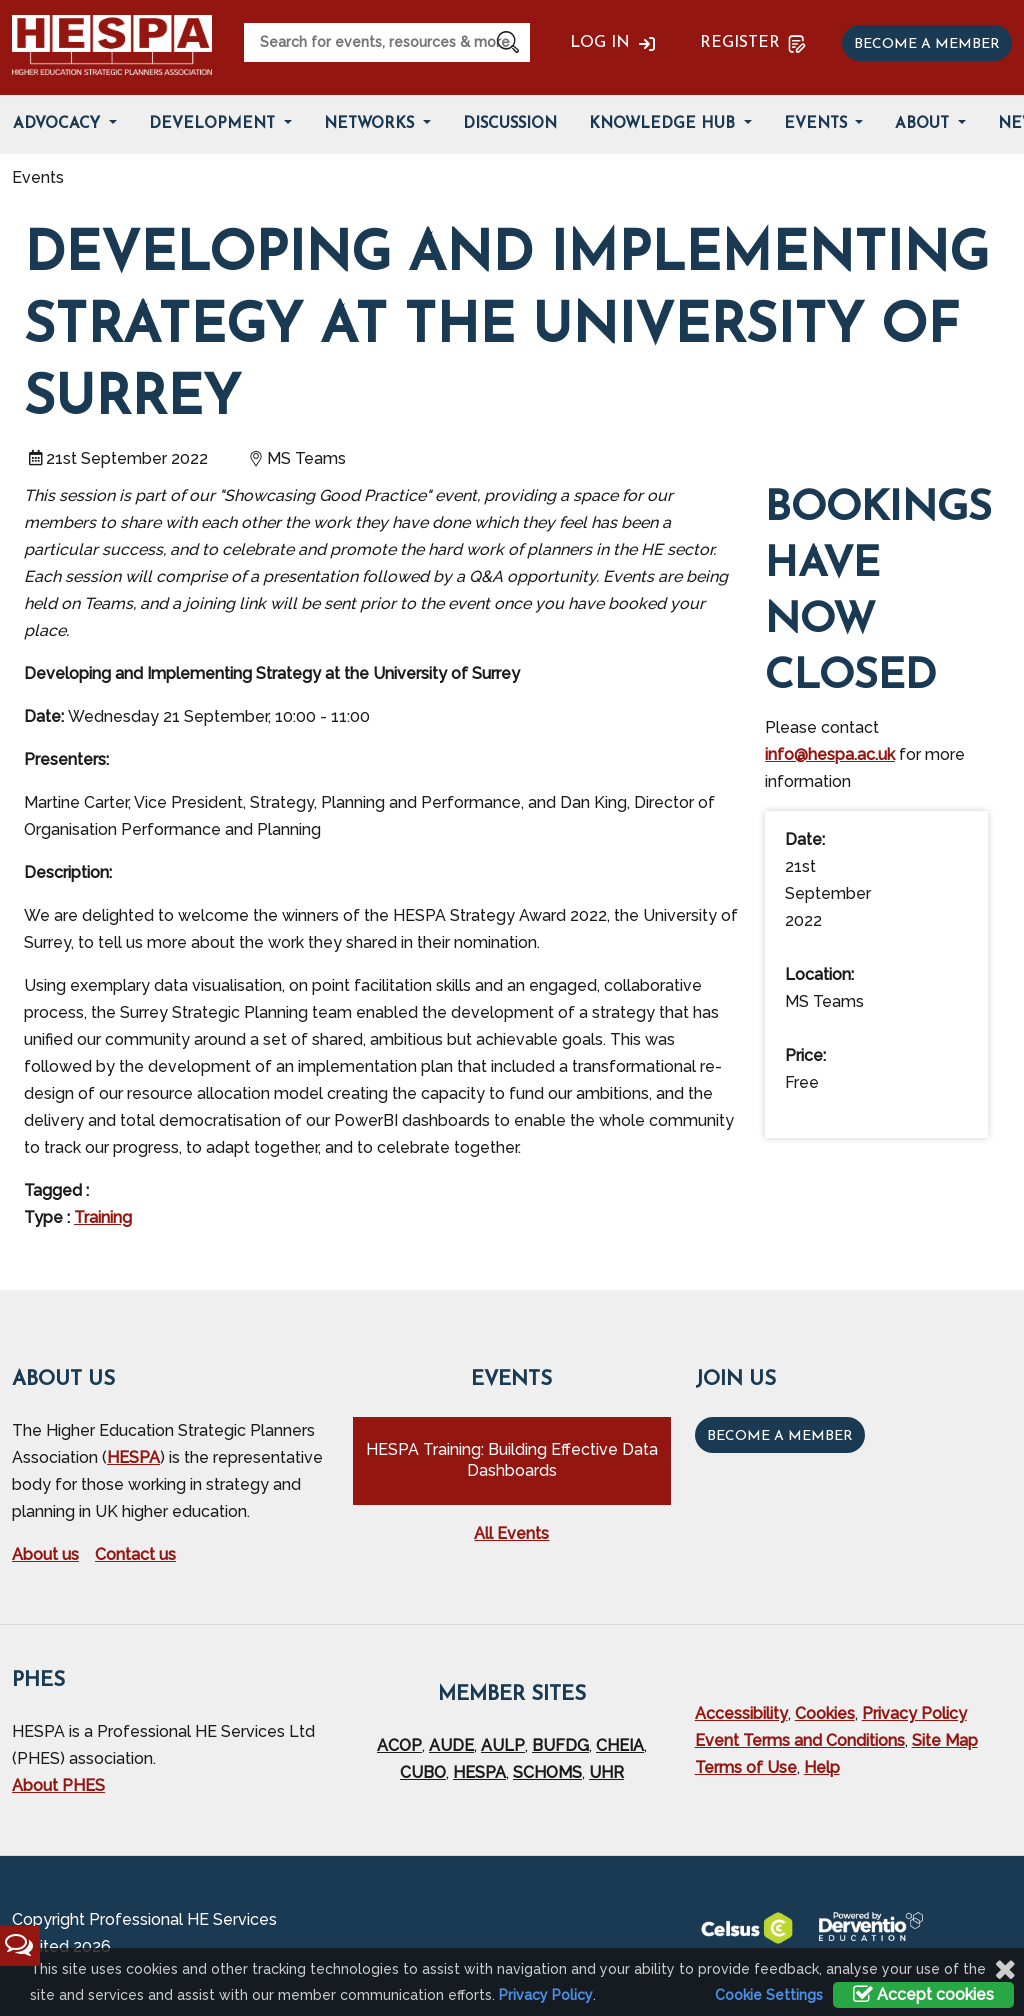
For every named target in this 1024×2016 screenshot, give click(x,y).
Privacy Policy (914, 1713)
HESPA (133, 1457)
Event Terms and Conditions (800, 1740)
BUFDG (560, 1745)
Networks (371, 124)
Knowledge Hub (664, 124)
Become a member (927, 44)
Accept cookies (923, 1994)
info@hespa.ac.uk (830, 754)
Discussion (510, 124)
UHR (606, 1772)
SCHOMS (547, 1772)
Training (103, 1217)
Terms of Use (746, 1767)
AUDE (451, 1745)
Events (818, 124)
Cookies (825, 1713)
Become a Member (780, 1436)
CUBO (423, 1772)
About (924, 124)
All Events (511, 1533)
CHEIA (620, 1745)
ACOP (399, 1745)
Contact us (135, 1554)
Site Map (945, 1740)
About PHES (58, 1785)
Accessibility (741, 1713)
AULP (503, 1745)
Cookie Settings (769, 1995)
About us (45, 1554)
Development (214, 124)
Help (822, 1767)
